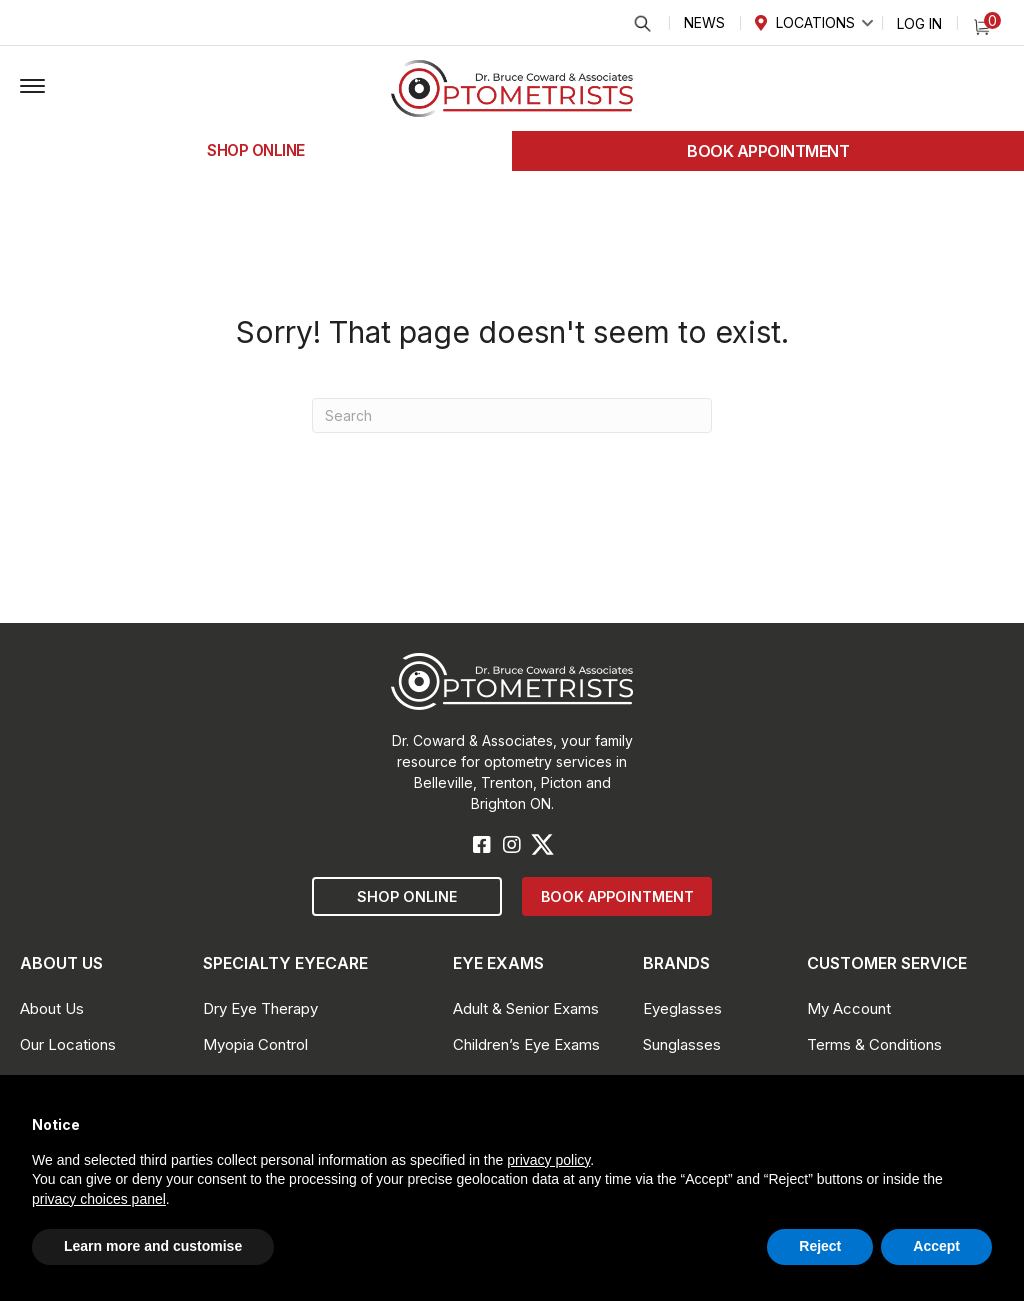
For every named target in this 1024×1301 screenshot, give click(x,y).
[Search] (512, 415)
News (704, 22)
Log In (919, 23)
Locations (815, 22)
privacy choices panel (99, 1199)
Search (641, 23)
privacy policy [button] (548, 1160)
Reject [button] (820, 1246)
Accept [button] (936, 1246)
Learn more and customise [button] (153, 1246)
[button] (32, 87)
